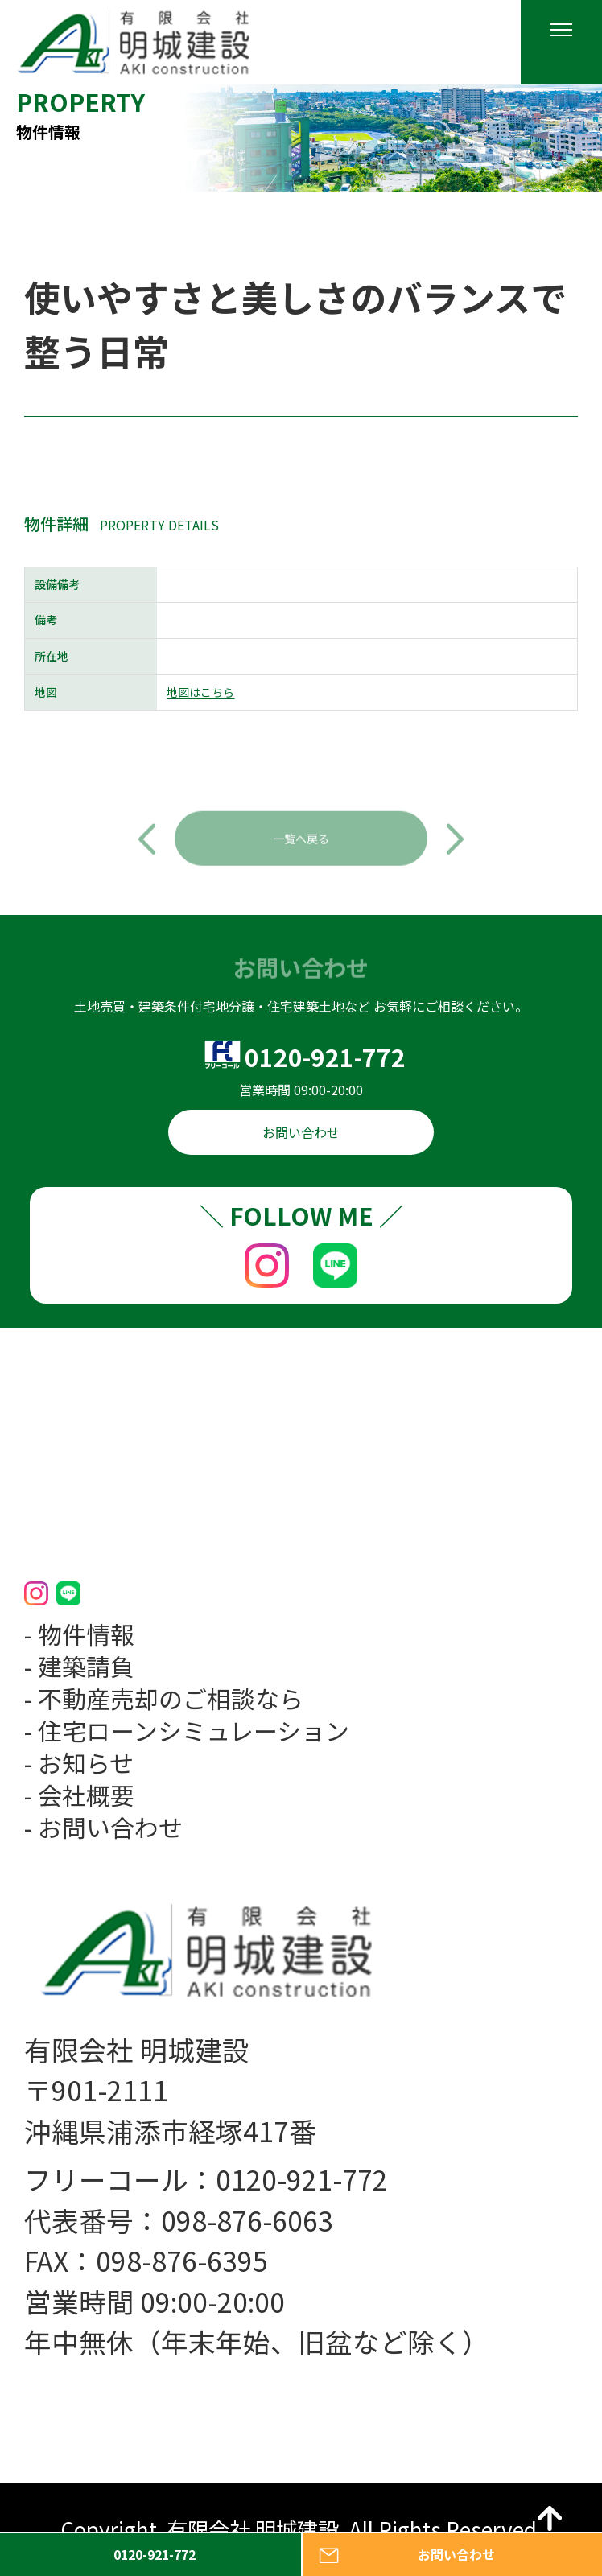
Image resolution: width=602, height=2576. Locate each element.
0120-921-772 (325, 1057)
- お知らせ (79, 1762)
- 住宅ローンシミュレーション (186, 1730)
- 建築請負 (79, 1666)
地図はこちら (200, 692)
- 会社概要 (79, 1794)
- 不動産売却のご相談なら (163, 1698)
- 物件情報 (79, 1634)
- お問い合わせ (103, 1827)
